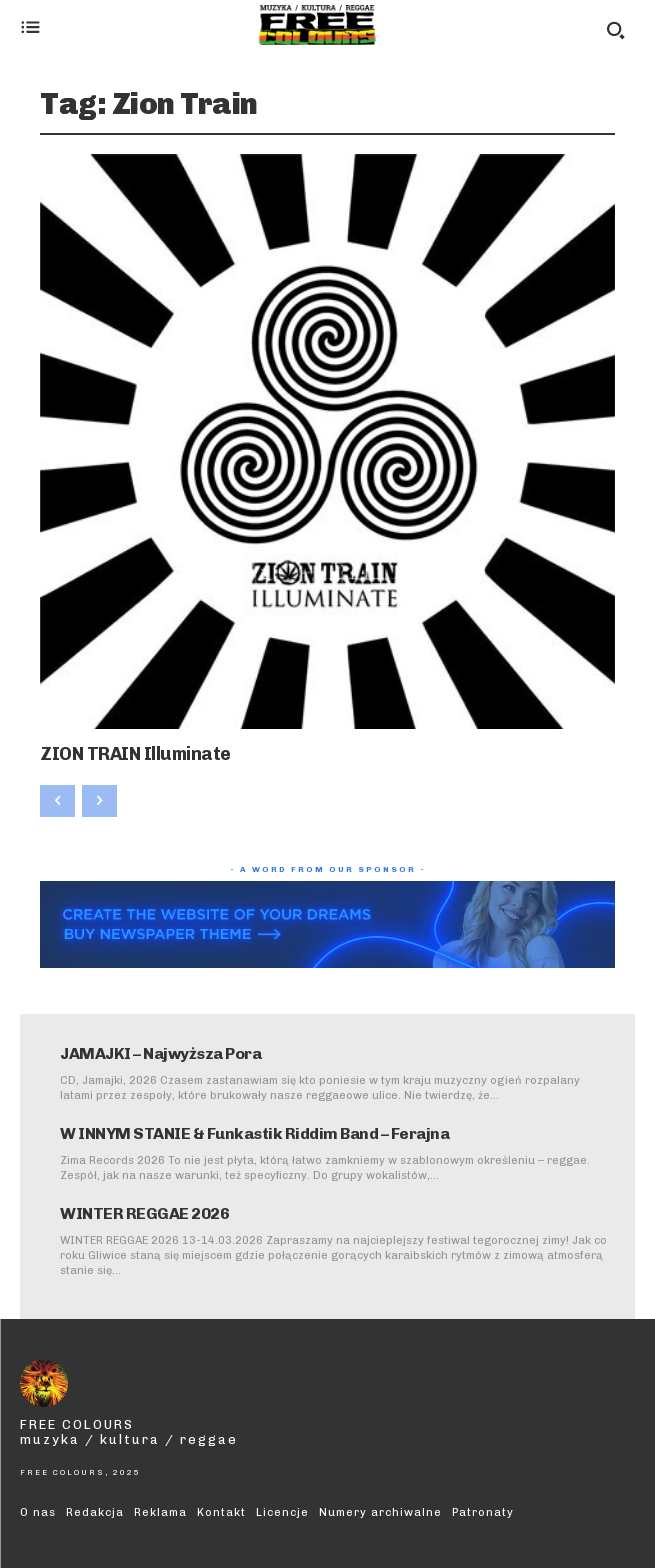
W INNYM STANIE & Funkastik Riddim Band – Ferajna (254, 1133)
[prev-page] (57, 801)
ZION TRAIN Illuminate (135, 754)
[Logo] (318, 25)
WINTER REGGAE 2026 (144, 1213)
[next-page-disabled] (99, 801)
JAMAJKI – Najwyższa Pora (160, 1053)
